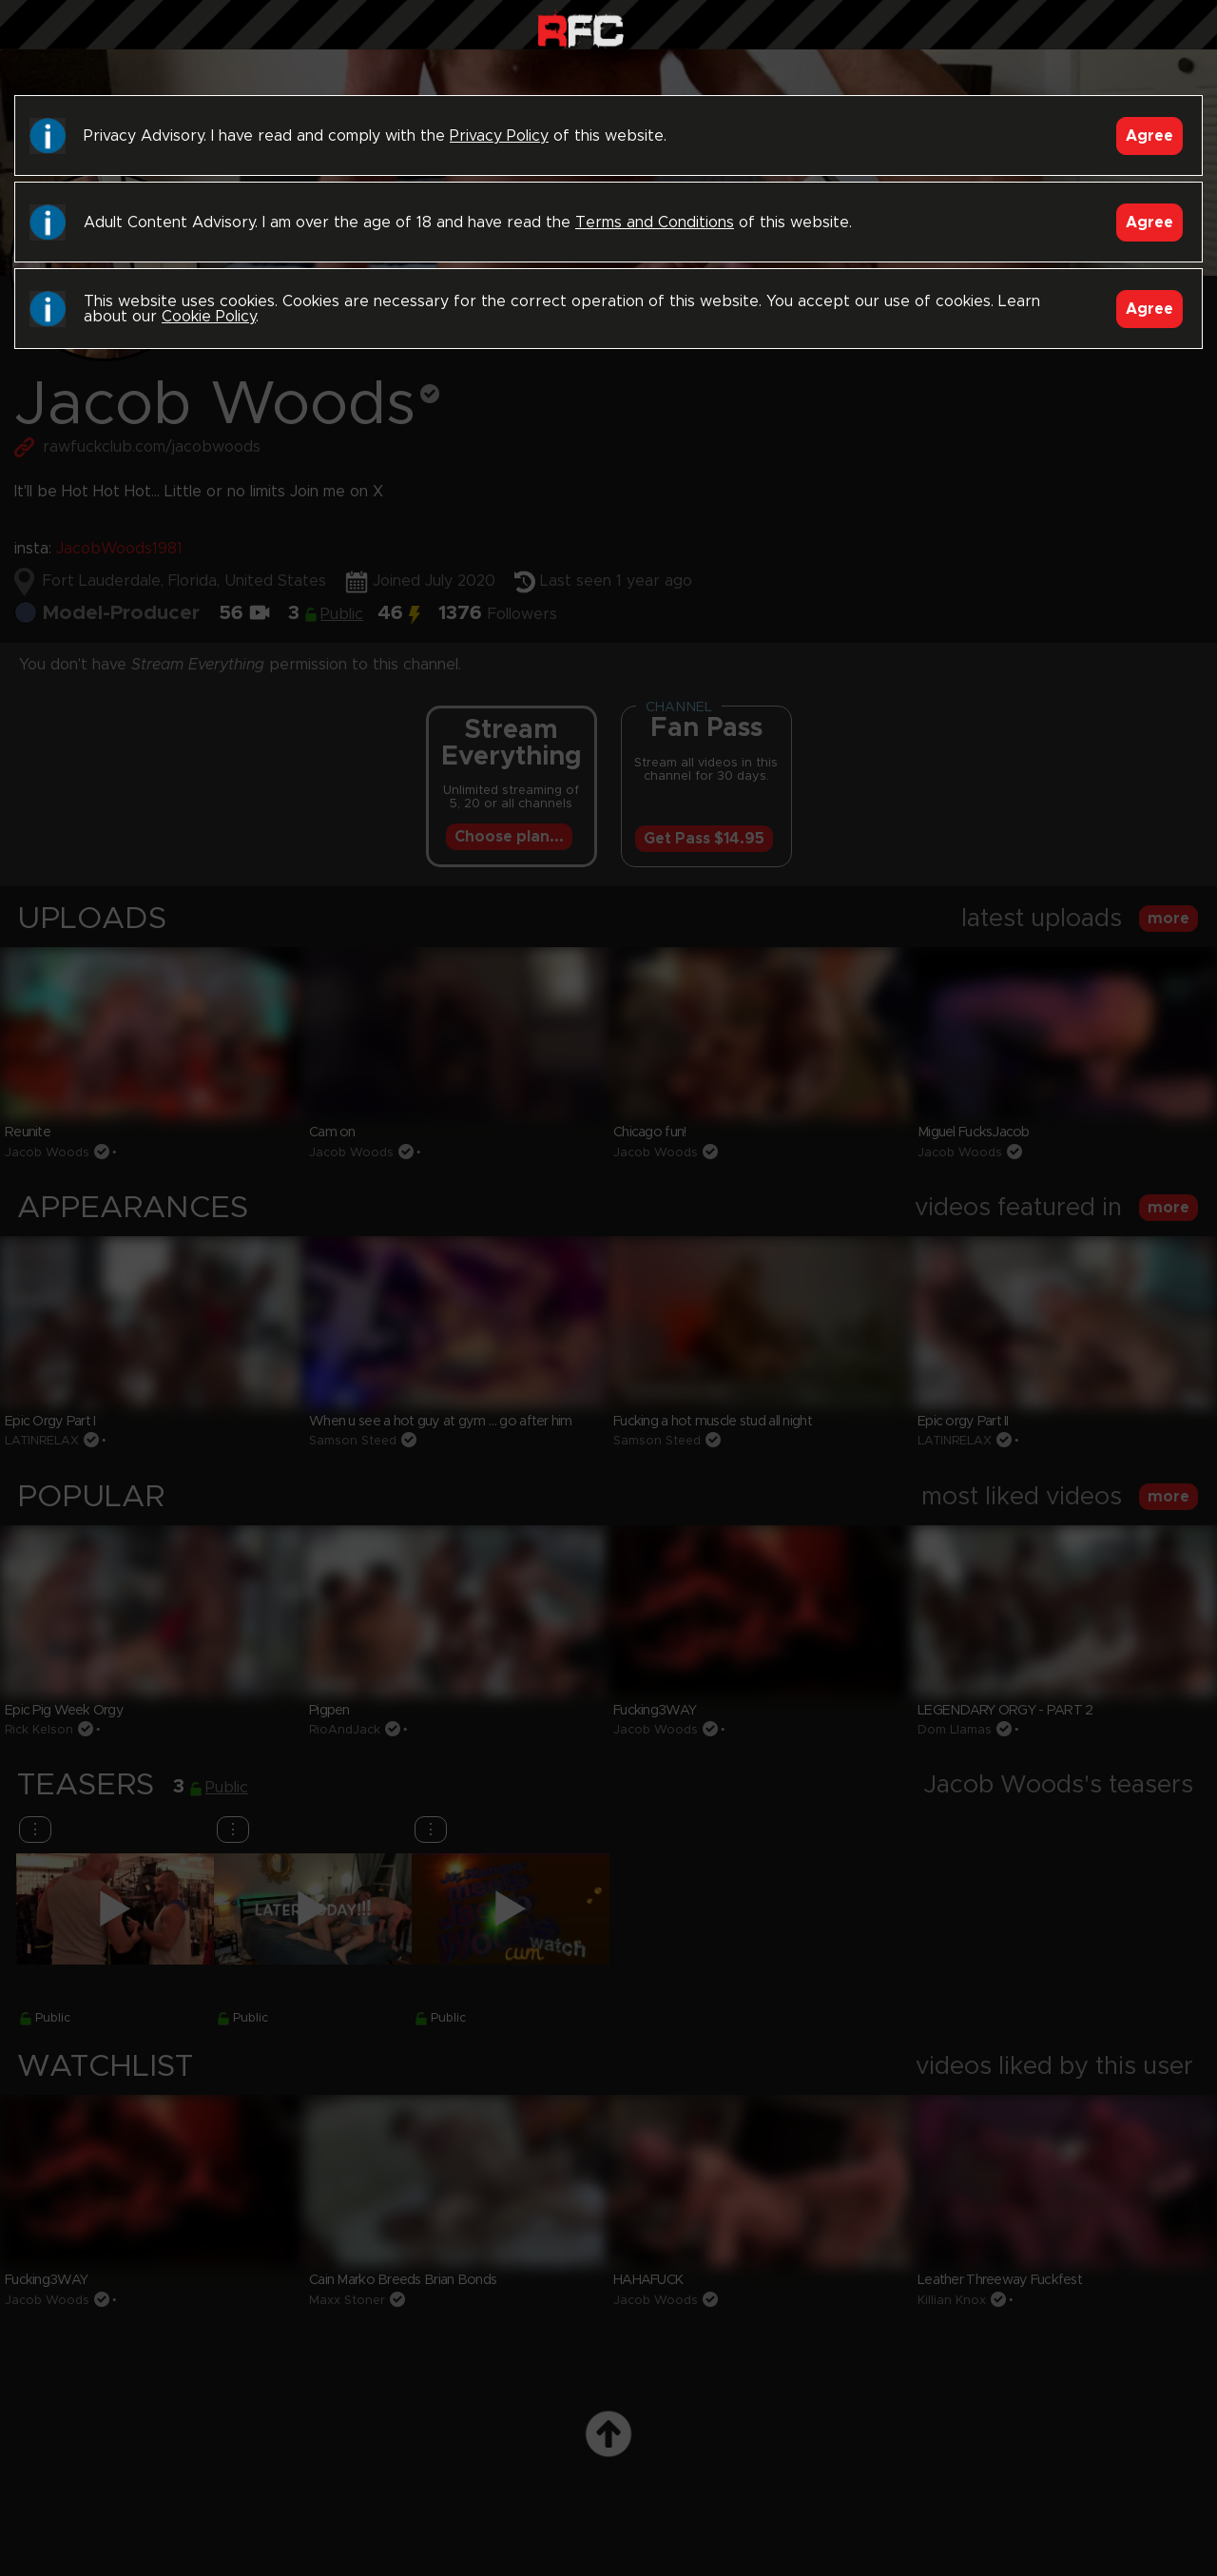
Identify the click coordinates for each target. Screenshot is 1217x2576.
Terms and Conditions (654, 222)
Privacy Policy (499, 136)
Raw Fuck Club (580, 29)
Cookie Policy (209, 316)
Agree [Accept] (1149, 136)
